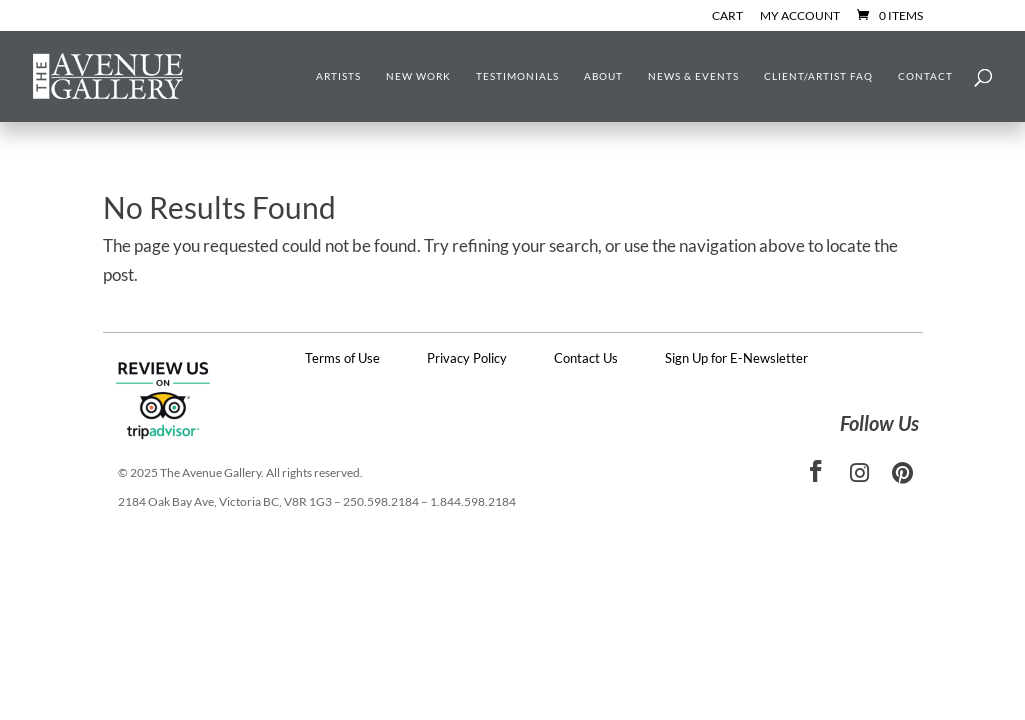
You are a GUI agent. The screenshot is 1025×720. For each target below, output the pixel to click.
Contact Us (586, 358)
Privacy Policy (467, 358)
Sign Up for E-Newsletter (736, 358)
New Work (418, 76)
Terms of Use (342, 358)
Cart (727, 16)
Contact (925, 76)
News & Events (693, 76)
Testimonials (517, 76)
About (603, 76)
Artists (338, 76)
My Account (800, 16)
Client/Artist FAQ (818, 76)
